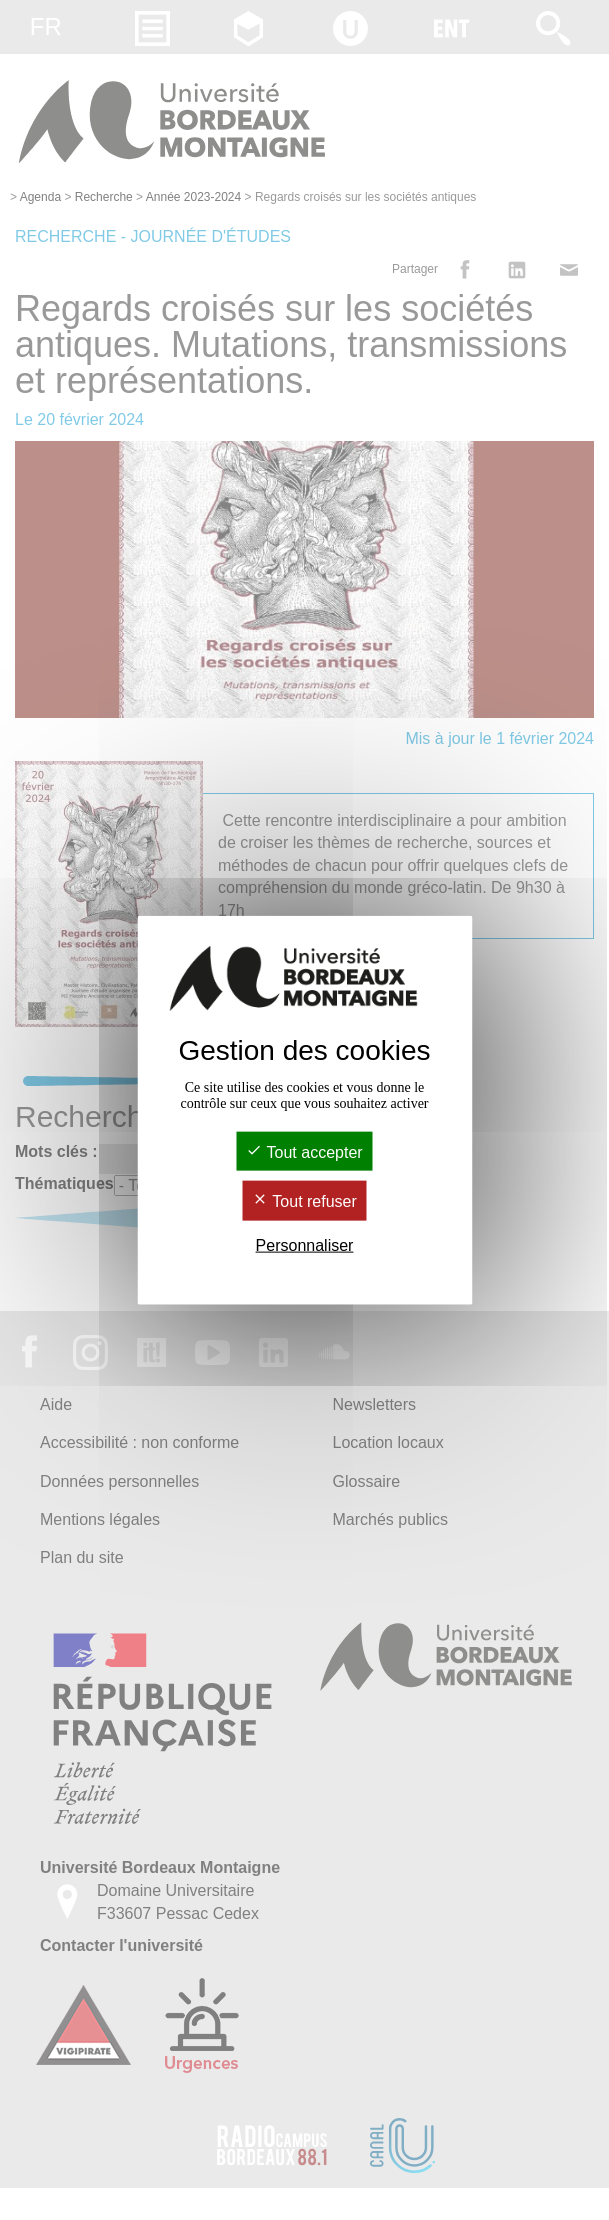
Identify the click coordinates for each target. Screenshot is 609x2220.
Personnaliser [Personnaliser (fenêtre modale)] (305, 1244)
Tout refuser (304, 1201)
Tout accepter (304, 1152)
